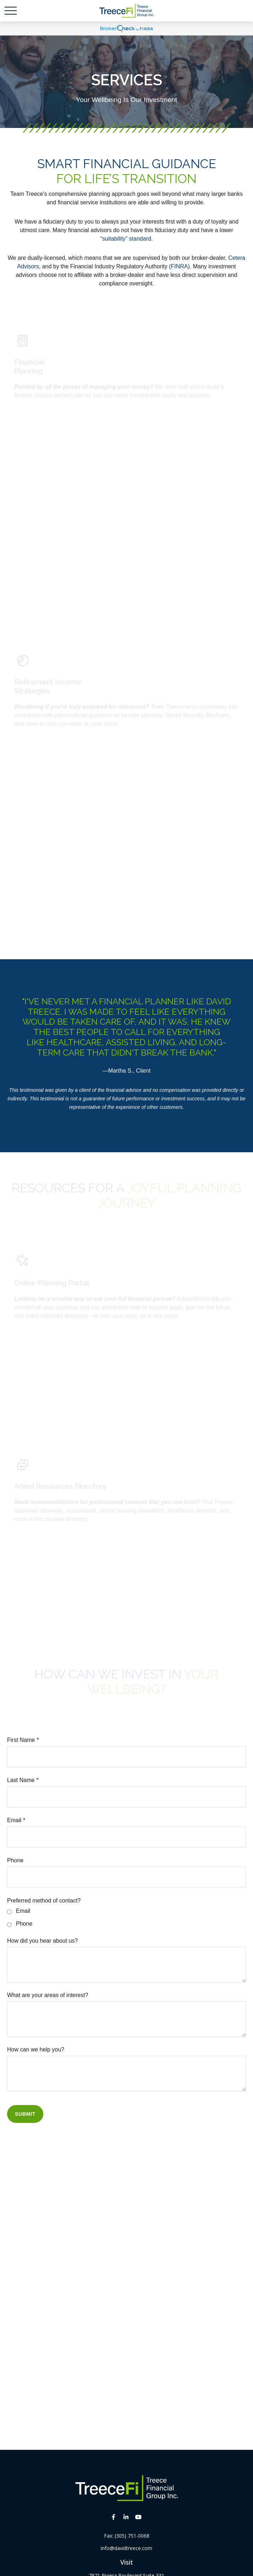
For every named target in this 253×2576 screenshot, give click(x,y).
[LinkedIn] (126, 2517)
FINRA (179, 266)
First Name (21, 1740)
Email (14, 1820)
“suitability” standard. (126, 239)
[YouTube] (138, 2517)
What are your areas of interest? (47, 1995)
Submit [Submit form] (25, 2114)
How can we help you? (35, 2049)
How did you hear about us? (42, 1941)
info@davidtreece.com (126, 2548)
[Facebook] (113, 2517)
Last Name (20, 1780)
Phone (15, 1860)
